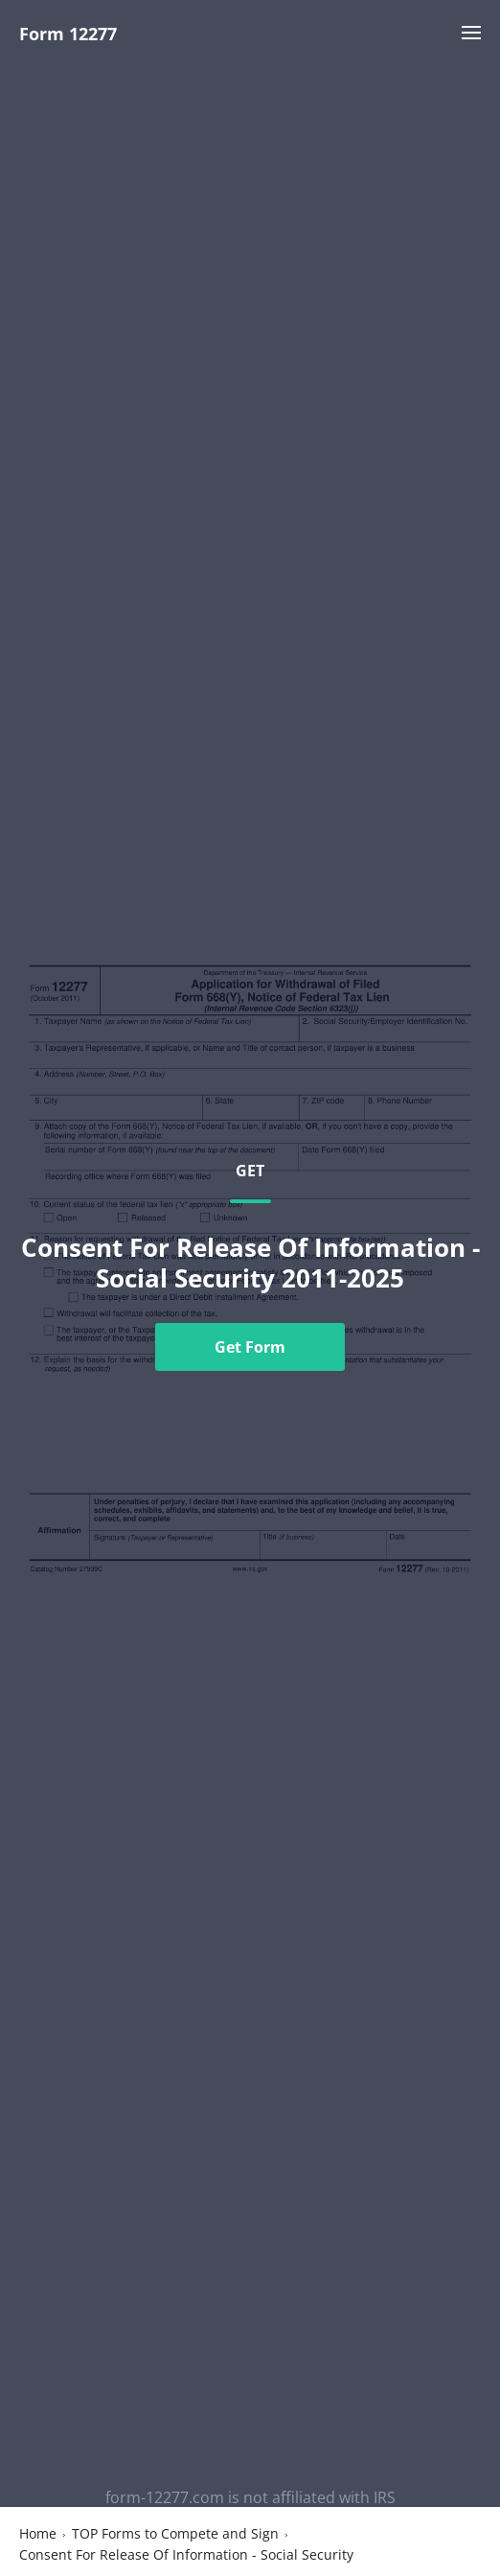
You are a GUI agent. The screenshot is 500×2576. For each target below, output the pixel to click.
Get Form (250, 1347)
